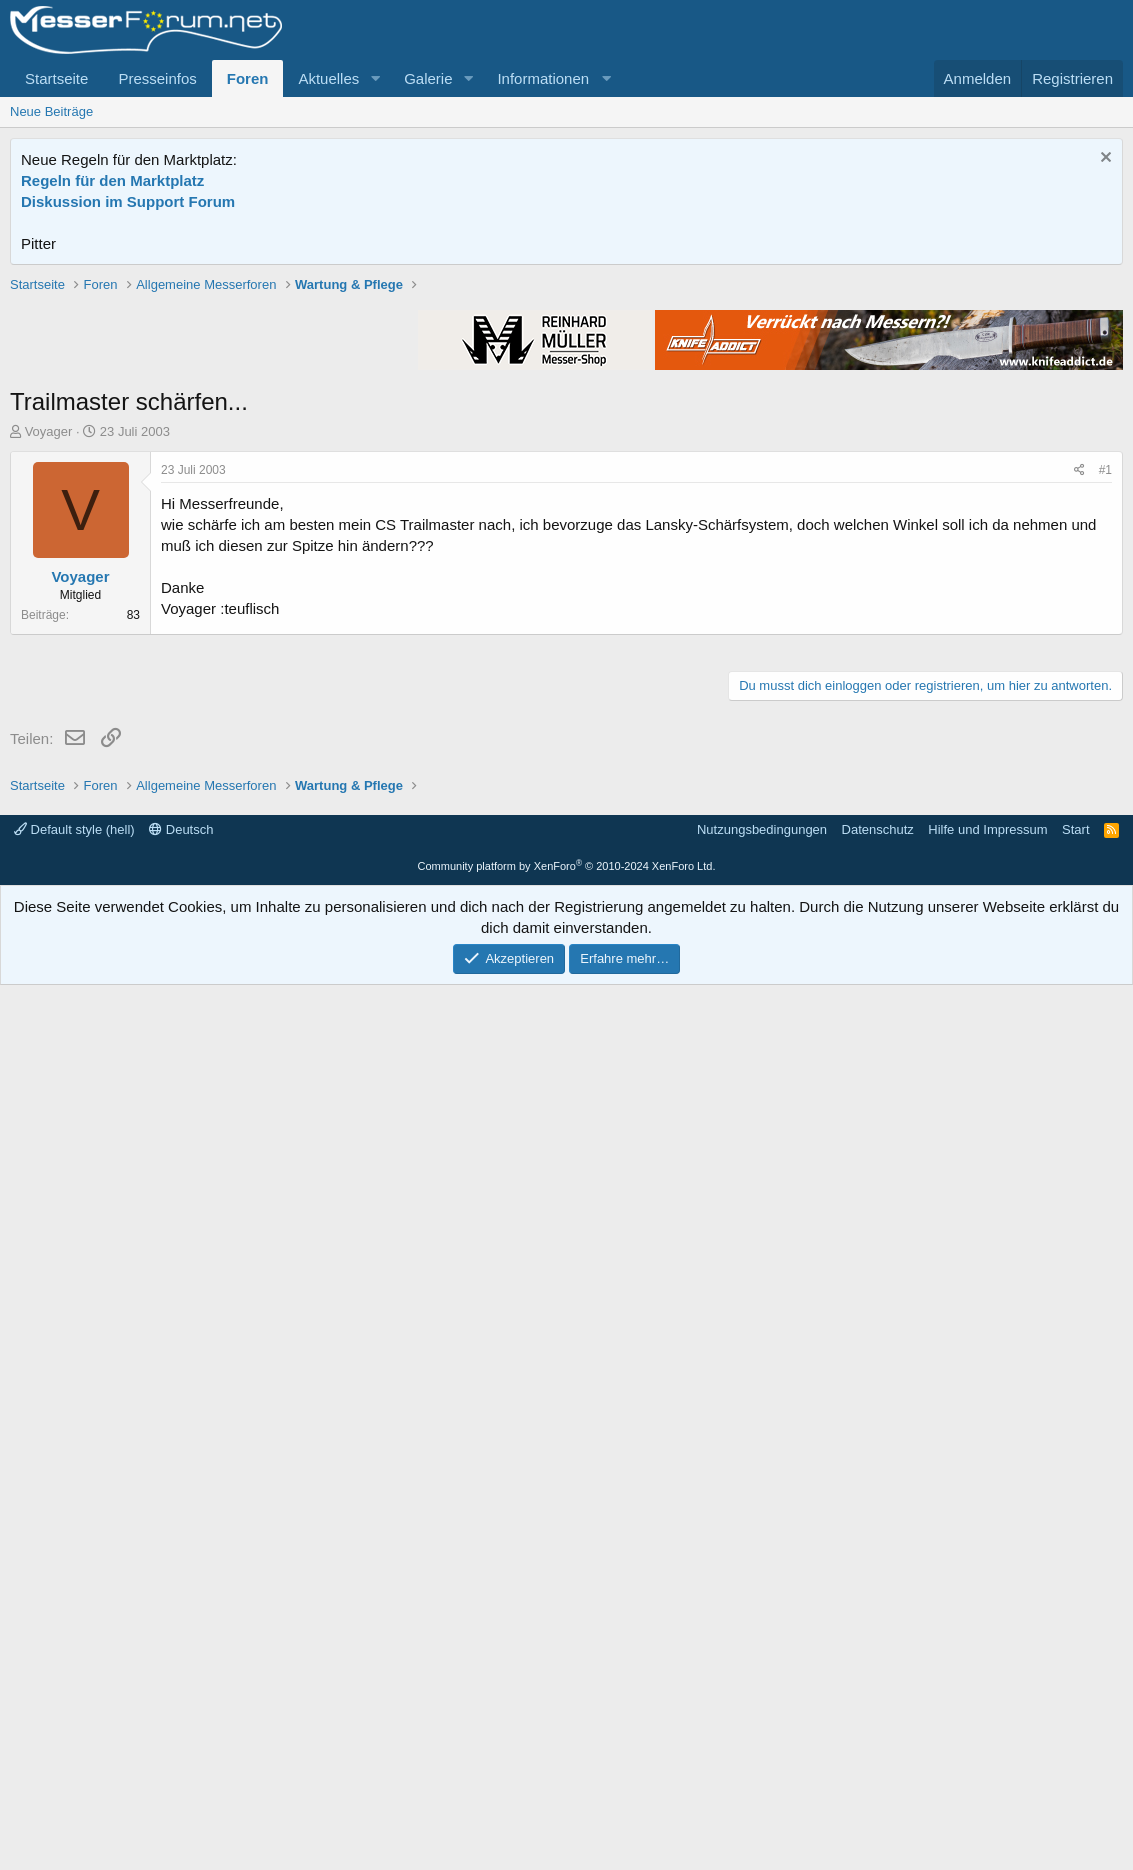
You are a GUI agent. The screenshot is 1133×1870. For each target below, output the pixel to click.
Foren (248, 78)
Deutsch (181, 1714)
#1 (1105, 755)
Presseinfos (157, 78)
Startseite (56, 78)
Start (1075, 1714)
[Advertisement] (567, 415)
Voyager (49, 716)
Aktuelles (328, 78)
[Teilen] (1079, 755)
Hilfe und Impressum (987, 1714)
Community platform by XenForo (567, 1751)
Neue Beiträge (51, 111)
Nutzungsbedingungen (762, 1714)
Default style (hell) (74, 1714)
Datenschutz (878, 1714)
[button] (375, 78)
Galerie (428, 78)
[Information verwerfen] (1103, 159)
